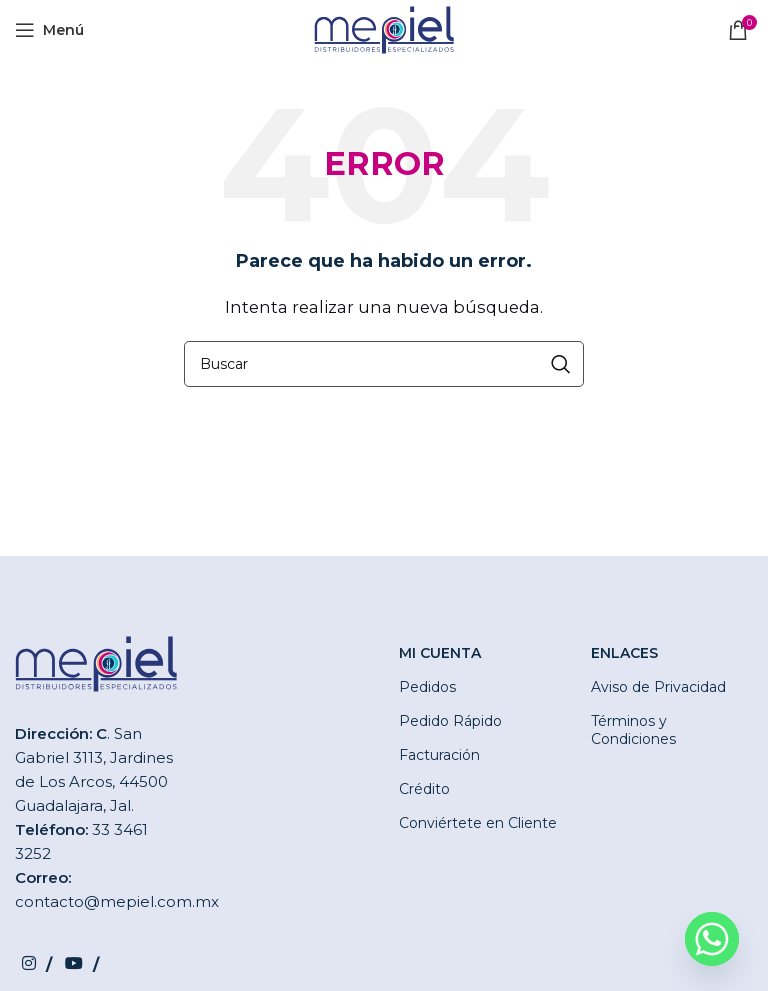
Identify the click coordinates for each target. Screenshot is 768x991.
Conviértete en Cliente (478, 823)
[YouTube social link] (81, 964)
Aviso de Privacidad (658, 687)
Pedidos (427, 687)
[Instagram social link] (36, 964)
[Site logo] (384, 28)
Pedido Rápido (450, 721)
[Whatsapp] (712, 939)
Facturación (439, 755)
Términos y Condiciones (633, 730)
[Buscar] (384, 364)
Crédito (424, 789)
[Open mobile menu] (49, 30)
